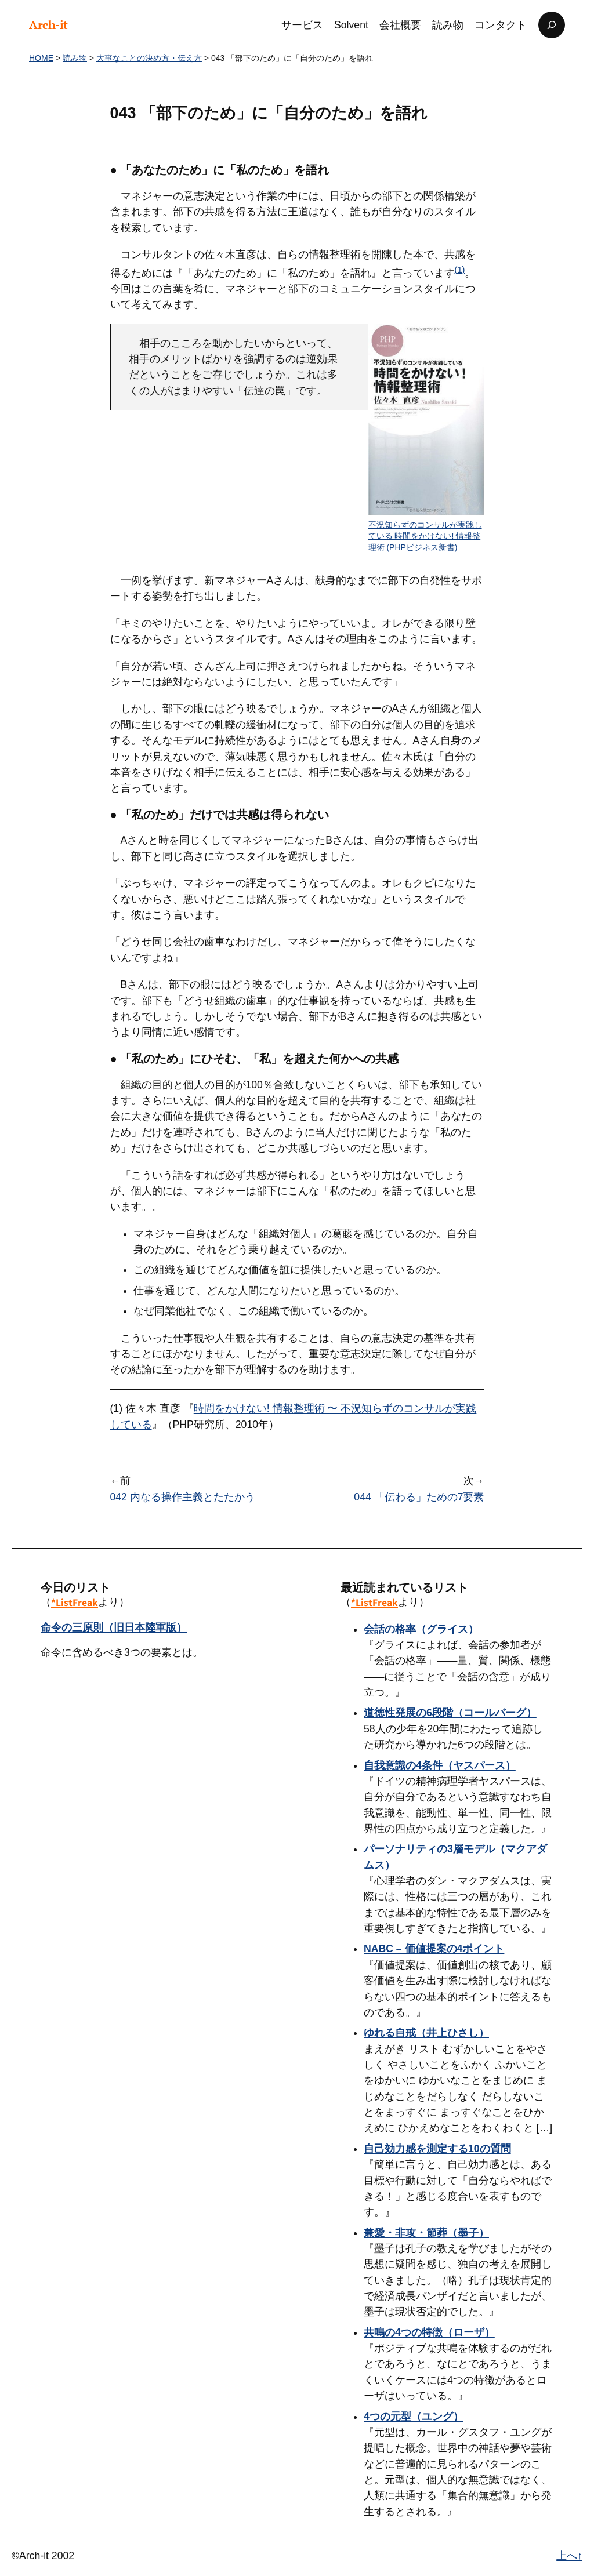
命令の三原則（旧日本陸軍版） (114, 1627)
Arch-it (48, 24)
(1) (460, 269)
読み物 (75, 58)
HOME (41, 58)
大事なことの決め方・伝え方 (149, 58)
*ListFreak (74, 1602)
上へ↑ (569, 2556)
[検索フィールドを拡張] (551, 25)
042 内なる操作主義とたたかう (182, 1497)
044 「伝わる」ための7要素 (419, 1497)
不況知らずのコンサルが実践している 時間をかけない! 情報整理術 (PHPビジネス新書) (425, 536)
